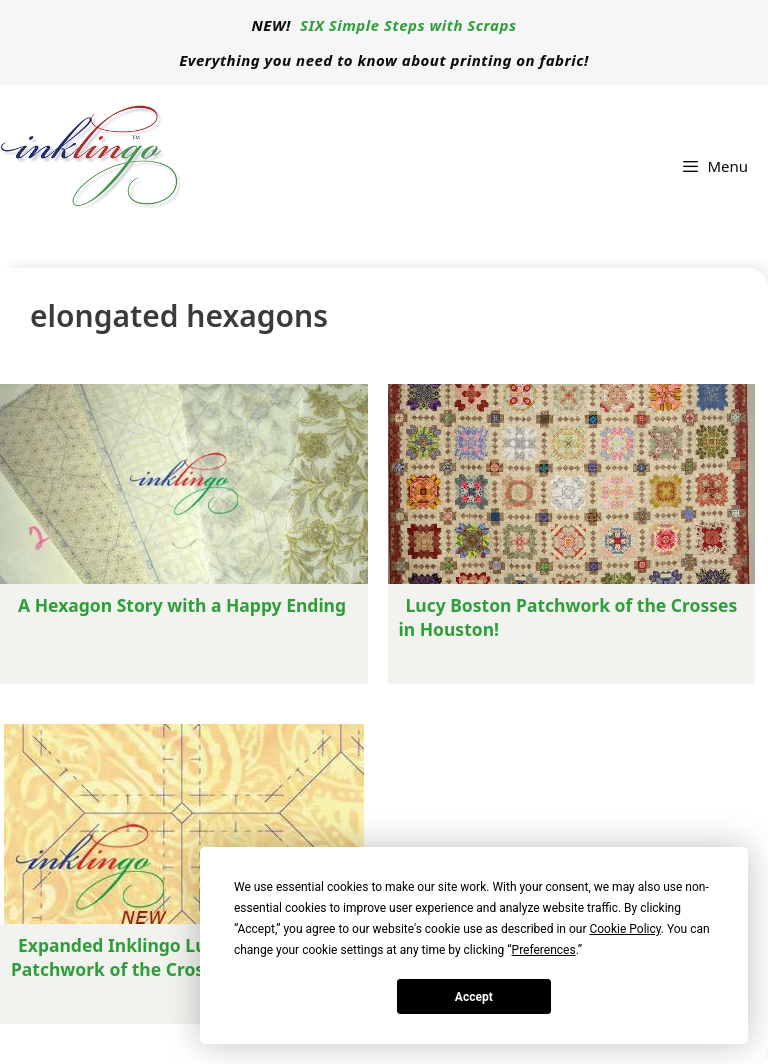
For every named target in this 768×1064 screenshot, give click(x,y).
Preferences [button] (544, 950)
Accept (474, 997)
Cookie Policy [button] (624, 929)
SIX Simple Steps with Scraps (408, 25)
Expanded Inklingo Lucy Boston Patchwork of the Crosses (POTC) (152, 957)
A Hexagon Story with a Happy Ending (182, 605)
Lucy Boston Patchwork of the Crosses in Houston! (568, 617)
